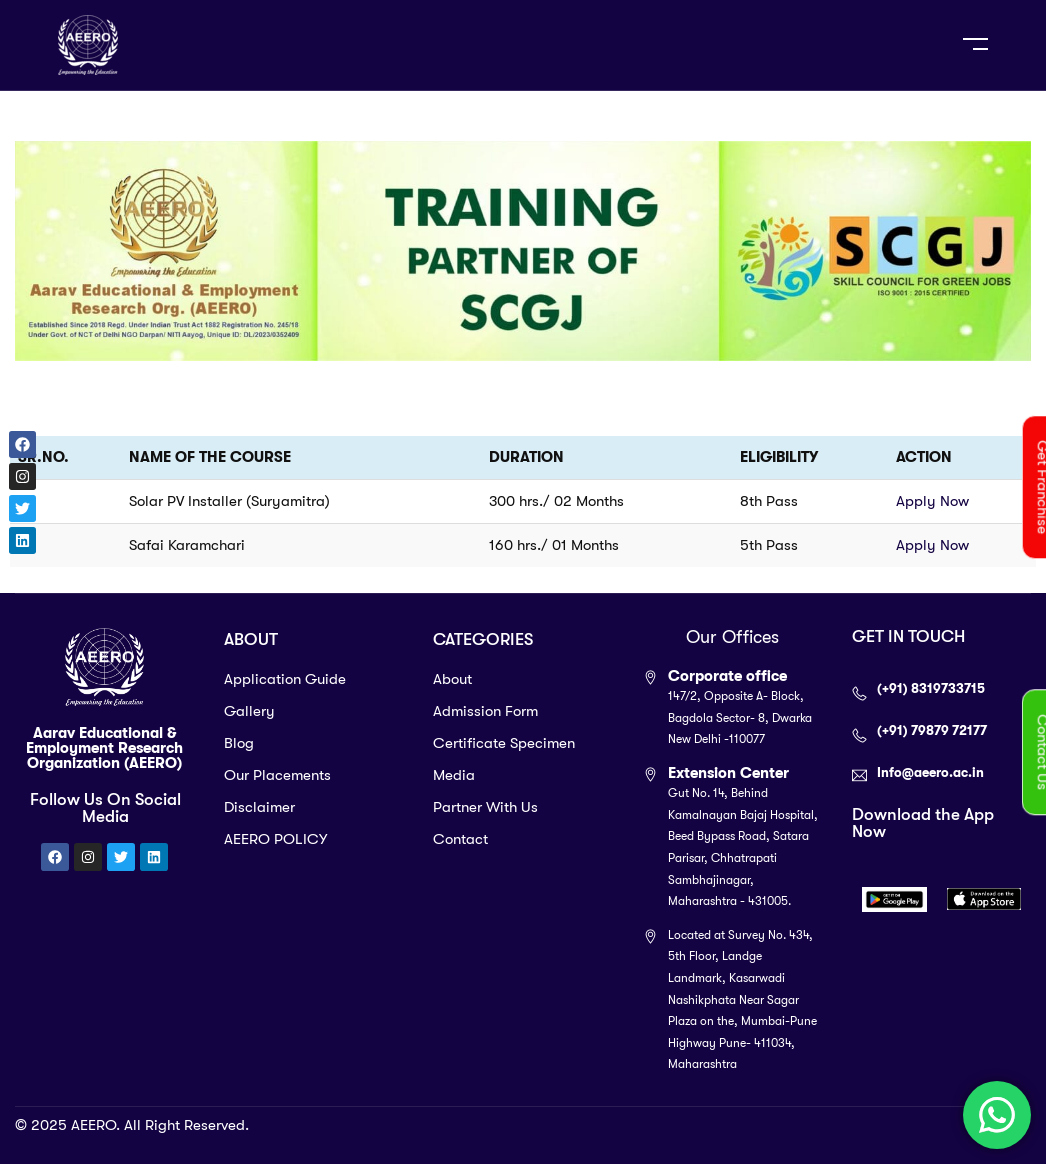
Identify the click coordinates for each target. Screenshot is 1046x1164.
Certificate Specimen (504, 743)
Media (454, 775)
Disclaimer (259, 807)
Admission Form (485, 711)
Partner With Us (485, 807)
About (452, 679)
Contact (460, 839)
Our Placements (277, 775)
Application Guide (285, 679)
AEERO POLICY (275, 839)
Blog (239, 743)
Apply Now (932, 501)
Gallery (249, 711)
